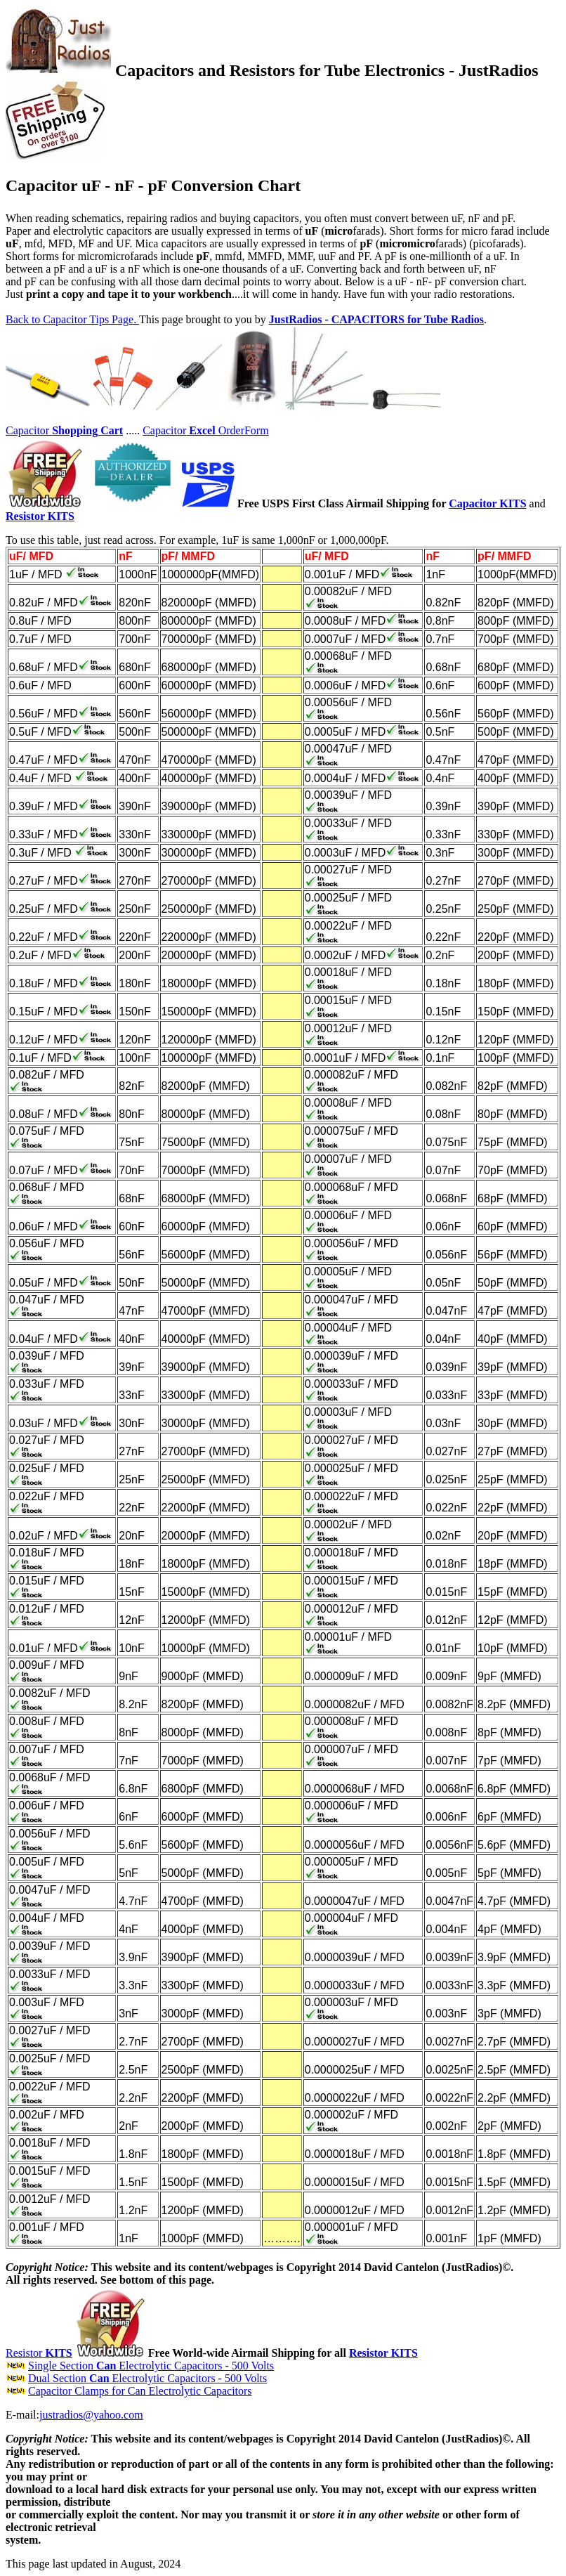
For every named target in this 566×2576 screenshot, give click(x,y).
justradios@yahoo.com (91, 2415)
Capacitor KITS (487, 503)
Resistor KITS (383, 2353)
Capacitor (64, 430)
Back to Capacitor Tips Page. (72, 319)
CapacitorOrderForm (206, 430)
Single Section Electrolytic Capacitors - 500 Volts (151, 2366)
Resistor (39, 2353)
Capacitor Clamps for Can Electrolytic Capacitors (140, 2391)
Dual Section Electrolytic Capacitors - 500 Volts (147, 2378)
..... (133, 430)
